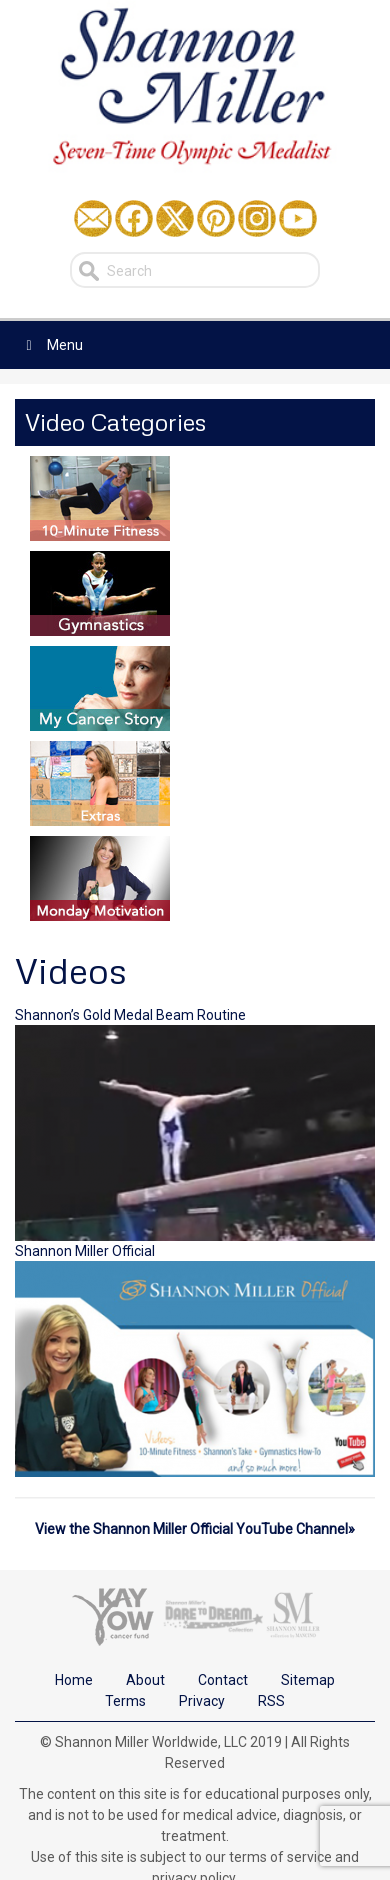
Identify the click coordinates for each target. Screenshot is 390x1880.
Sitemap (308, 1680)
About (145, 1680)
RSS (271, 1701)
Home (74, 1680)
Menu (51, 345)
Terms (125, 1701)
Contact (223, 1680)
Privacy (202, 1701)
